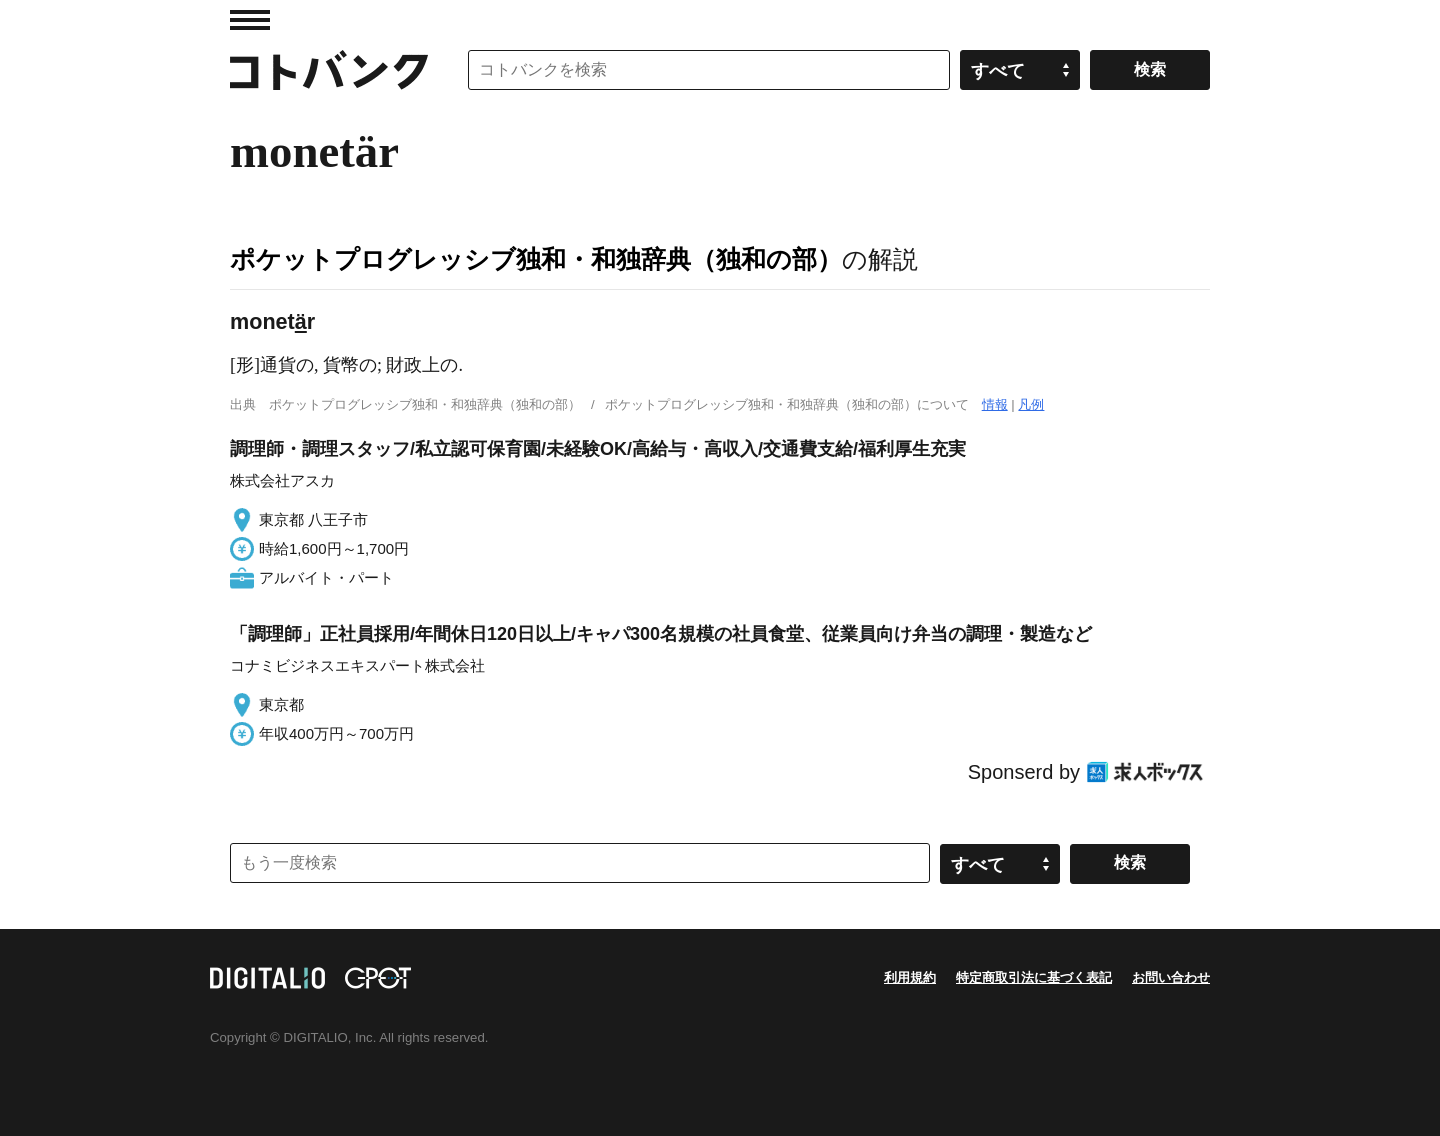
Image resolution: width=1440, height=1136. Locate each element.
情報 (995, 404)
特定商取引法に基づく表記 (1034, 977)
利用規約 (910, 977)
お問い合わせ (1171, 977)
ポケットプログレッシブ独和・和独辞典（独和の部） (536, 259)
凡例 (1031, 404)
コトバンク (329, 70)
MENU (250, 20)
